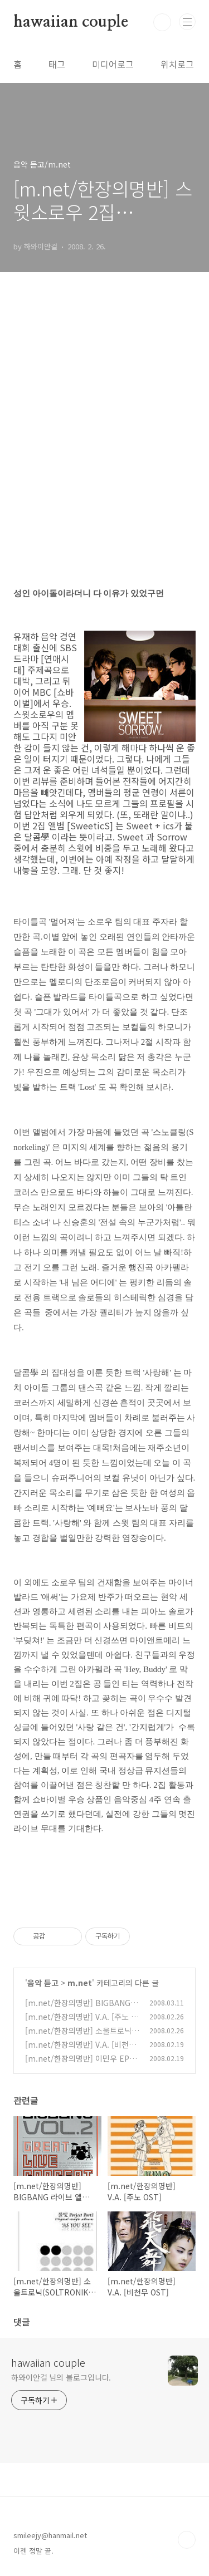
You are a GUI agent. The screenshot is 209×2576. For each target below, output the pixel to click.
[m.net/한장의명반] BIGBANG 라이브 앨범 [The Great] (77, 2008)
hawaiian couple (70, 22)
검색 (162, 22)
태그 (56, 64)
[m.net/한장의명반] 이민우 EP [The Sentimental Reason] (77, 2064)
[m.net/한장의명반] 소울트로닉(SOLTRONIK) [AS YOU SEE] (82, 2036)
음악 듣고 (43, 1982)
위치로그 (177, 64)
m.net (79, 1982)
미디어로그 (113, 64)
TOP (187, 2540)
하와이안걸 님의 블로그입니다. (61, 2377)
